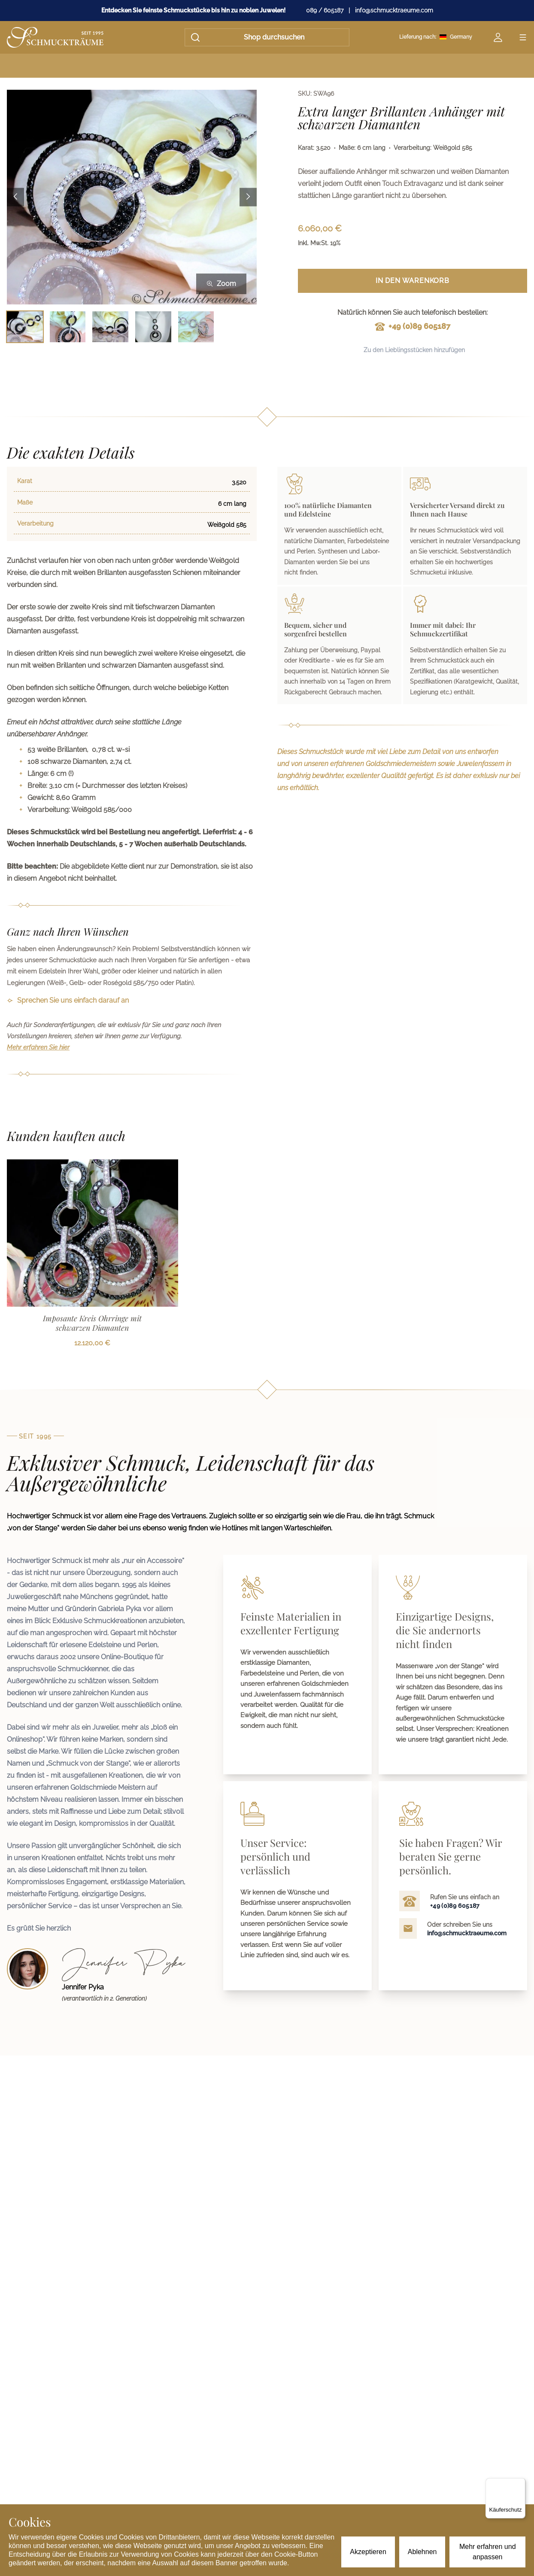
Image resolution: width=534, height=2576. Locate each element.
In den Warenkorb (412, 281)
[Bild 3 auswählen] (110, 326)
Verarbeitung (35, 523)
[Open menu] (523, 37)
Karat (24, 480)
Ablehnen (422, 2551)
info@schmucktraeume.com (394, 10)
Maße (25, 502)
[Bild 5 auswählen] (196, 326)
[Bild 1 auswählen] (25, 326)
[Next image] (248, 197)
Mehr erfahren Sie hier (38, 1047)
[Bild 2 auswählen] (68, 326)
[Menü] (520, 2483)
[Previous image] (15, 197)
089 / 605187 (324, 10)
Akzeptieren (368, 2551)
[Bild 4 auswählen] (153, 326)
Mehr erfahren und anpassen (487, 2552)
